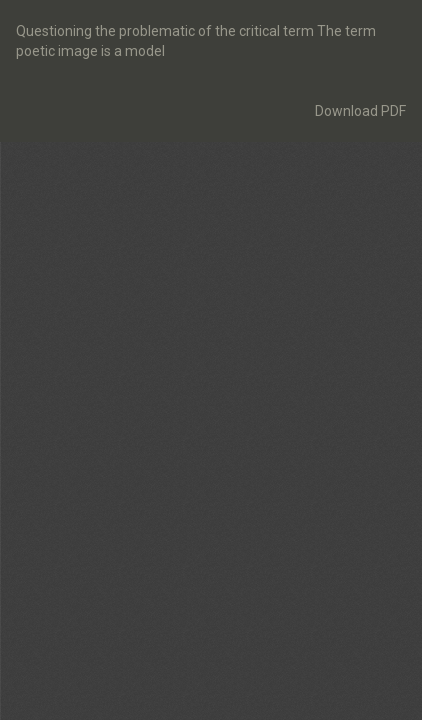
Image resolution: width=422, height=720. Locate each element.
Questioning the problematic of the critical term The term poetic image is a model (196, 41)
